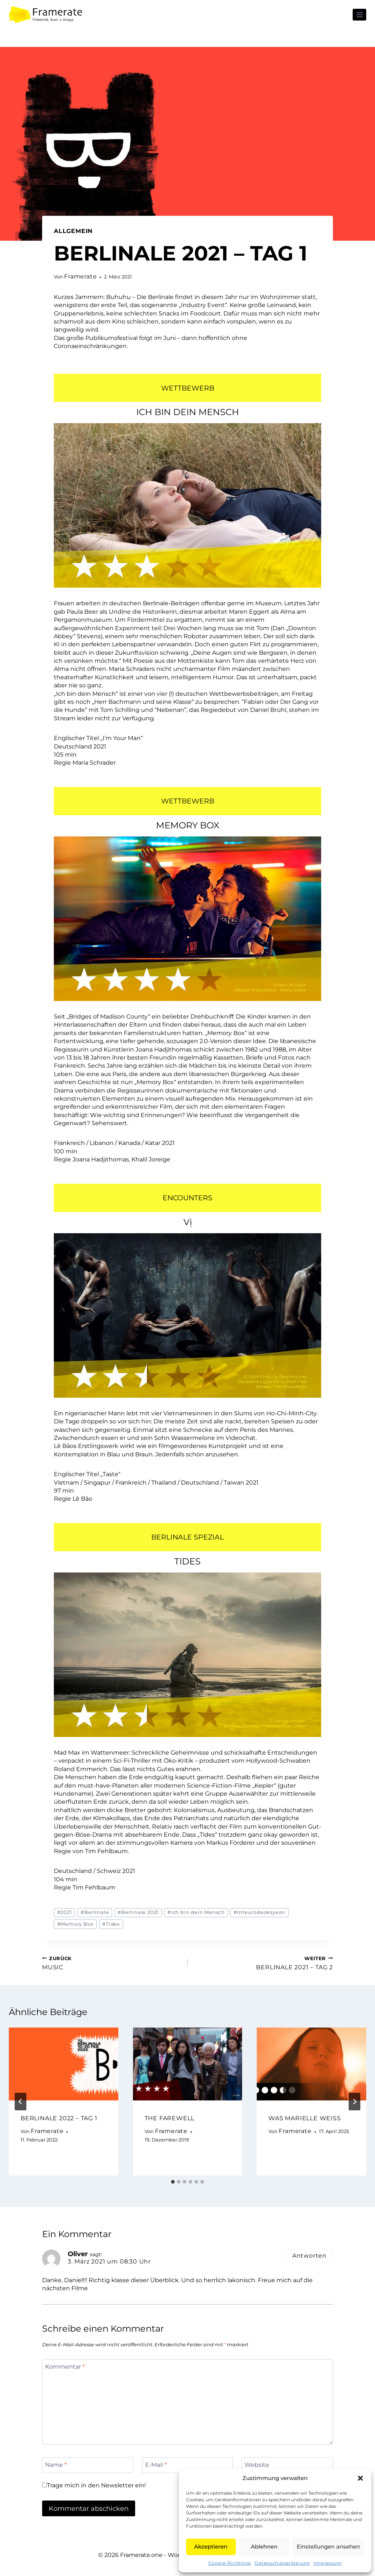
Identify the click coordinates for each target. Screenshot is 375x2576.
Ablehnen (264, 2546)
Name (56, 2464)
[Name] (87, 2465)
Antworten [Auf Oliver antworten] (309, 2255)
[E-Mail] (187, 2465)
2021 (64, 1912)
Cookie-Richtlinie (229, 2563)
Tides (111, 1924)
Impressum (327, 2563)
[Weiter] (354, 2101)
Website (257, 2464)
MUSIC (112, 1962)
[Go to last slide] (20, 2101)
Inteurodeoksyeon (260, 1912)
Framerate (80, 276)
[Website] (287, 2465)
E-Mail (156, 2464)
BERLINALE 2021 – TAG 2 (263, 1962)
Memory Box (75, 1924)
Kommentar (65, 2366)
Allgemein (73, 231)
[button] (360, 2478)
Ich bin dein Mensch (196, 1912)
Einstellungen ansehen (328, 2546)
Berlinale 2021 (138, 1912)
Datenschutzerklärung (282, 2563)
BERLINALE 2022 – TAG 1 (59, 2118)
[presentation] (63, 2064)
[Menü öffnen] (359, 14)
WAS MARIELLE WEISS (304, 2118)
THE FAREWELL (170, 2118)
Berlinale (95, 1912)
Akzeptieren (210, 2546)
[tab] (173, 2182)
